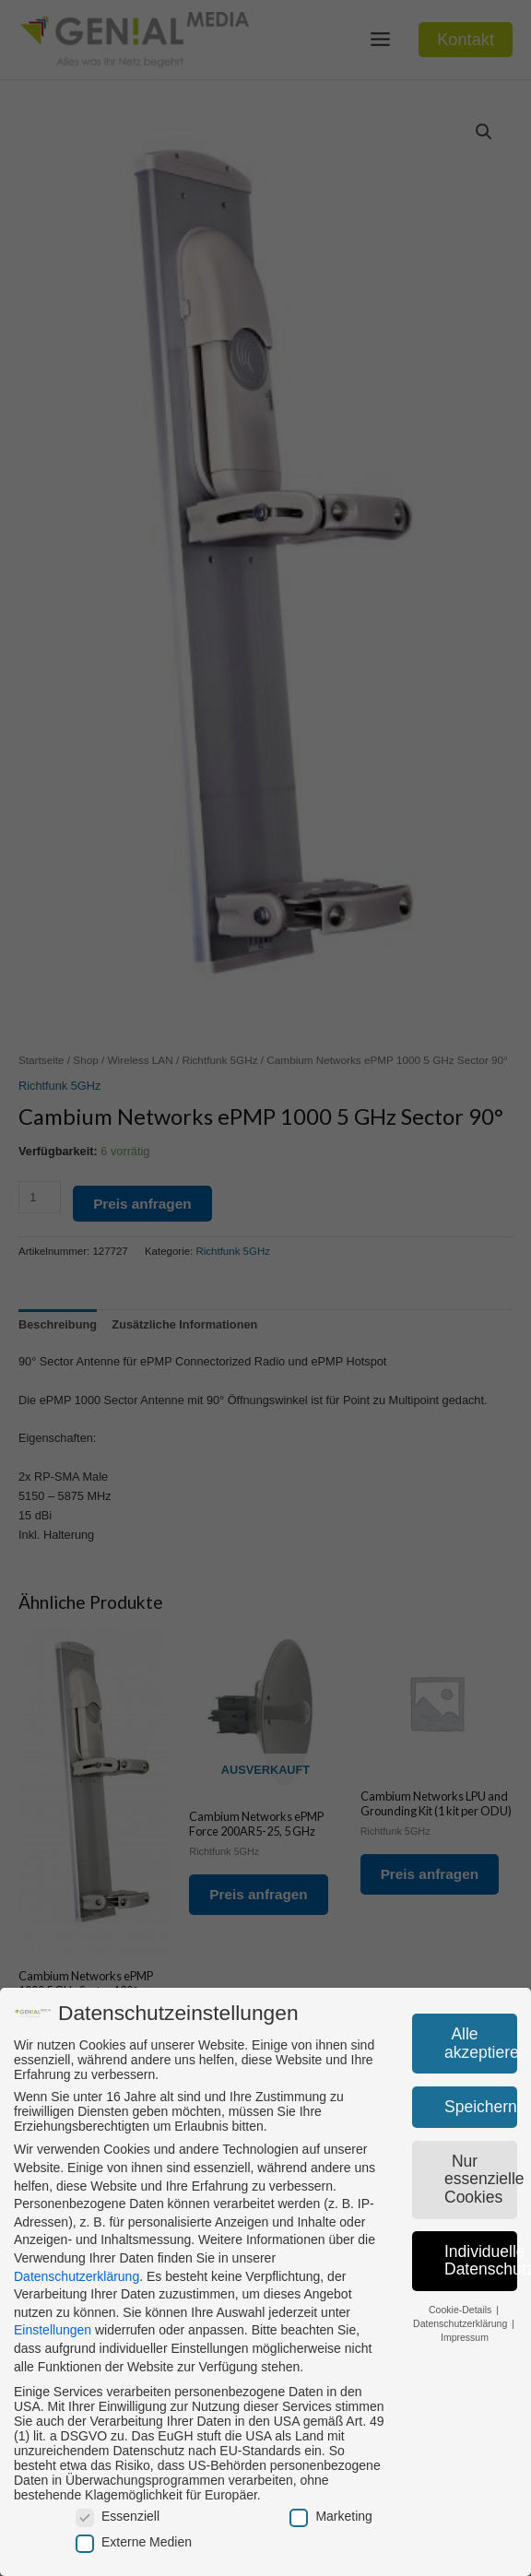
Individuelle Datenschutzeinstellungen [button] (480, 2260)
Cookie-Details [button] (461, 2309)
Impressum (465, 2337)
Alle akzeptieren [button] (480, 2043)
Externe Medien (134, 2542)
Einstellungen (52, 2329)
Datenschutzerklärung (76, 2276)
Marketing (330, 2516)
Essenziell (117, 2516)
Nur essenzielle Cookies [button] (480, 2179)
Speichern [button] (480, 2106)
